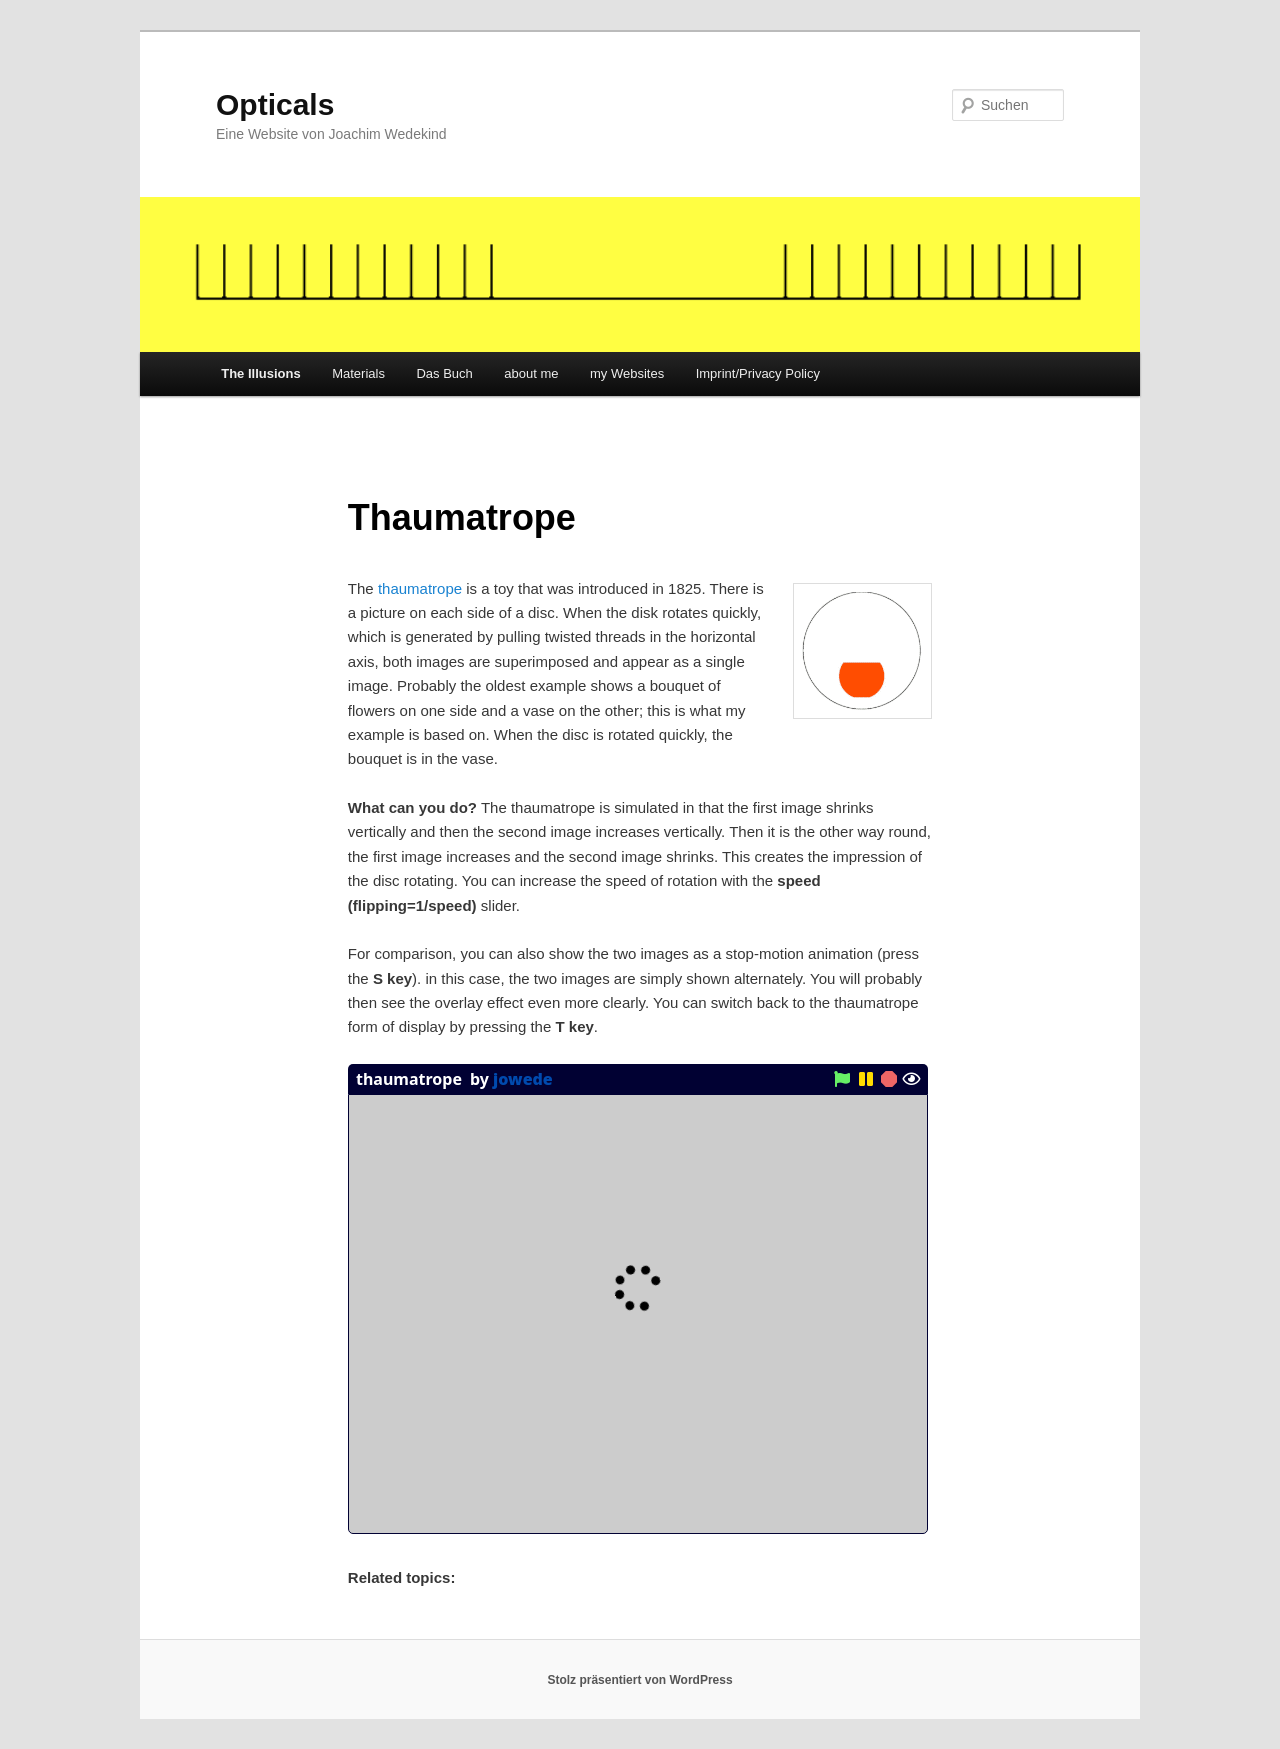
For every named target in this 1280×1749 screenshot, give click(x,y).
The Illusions (260, 373)
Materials (358, 373)
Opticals (275, 104)
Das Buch (444, 373)
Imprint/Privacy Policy (758, 373)
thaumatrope (420, 588)
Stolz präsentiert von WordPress (639, 1680)
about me (531, 373)
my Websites (627, 373)
